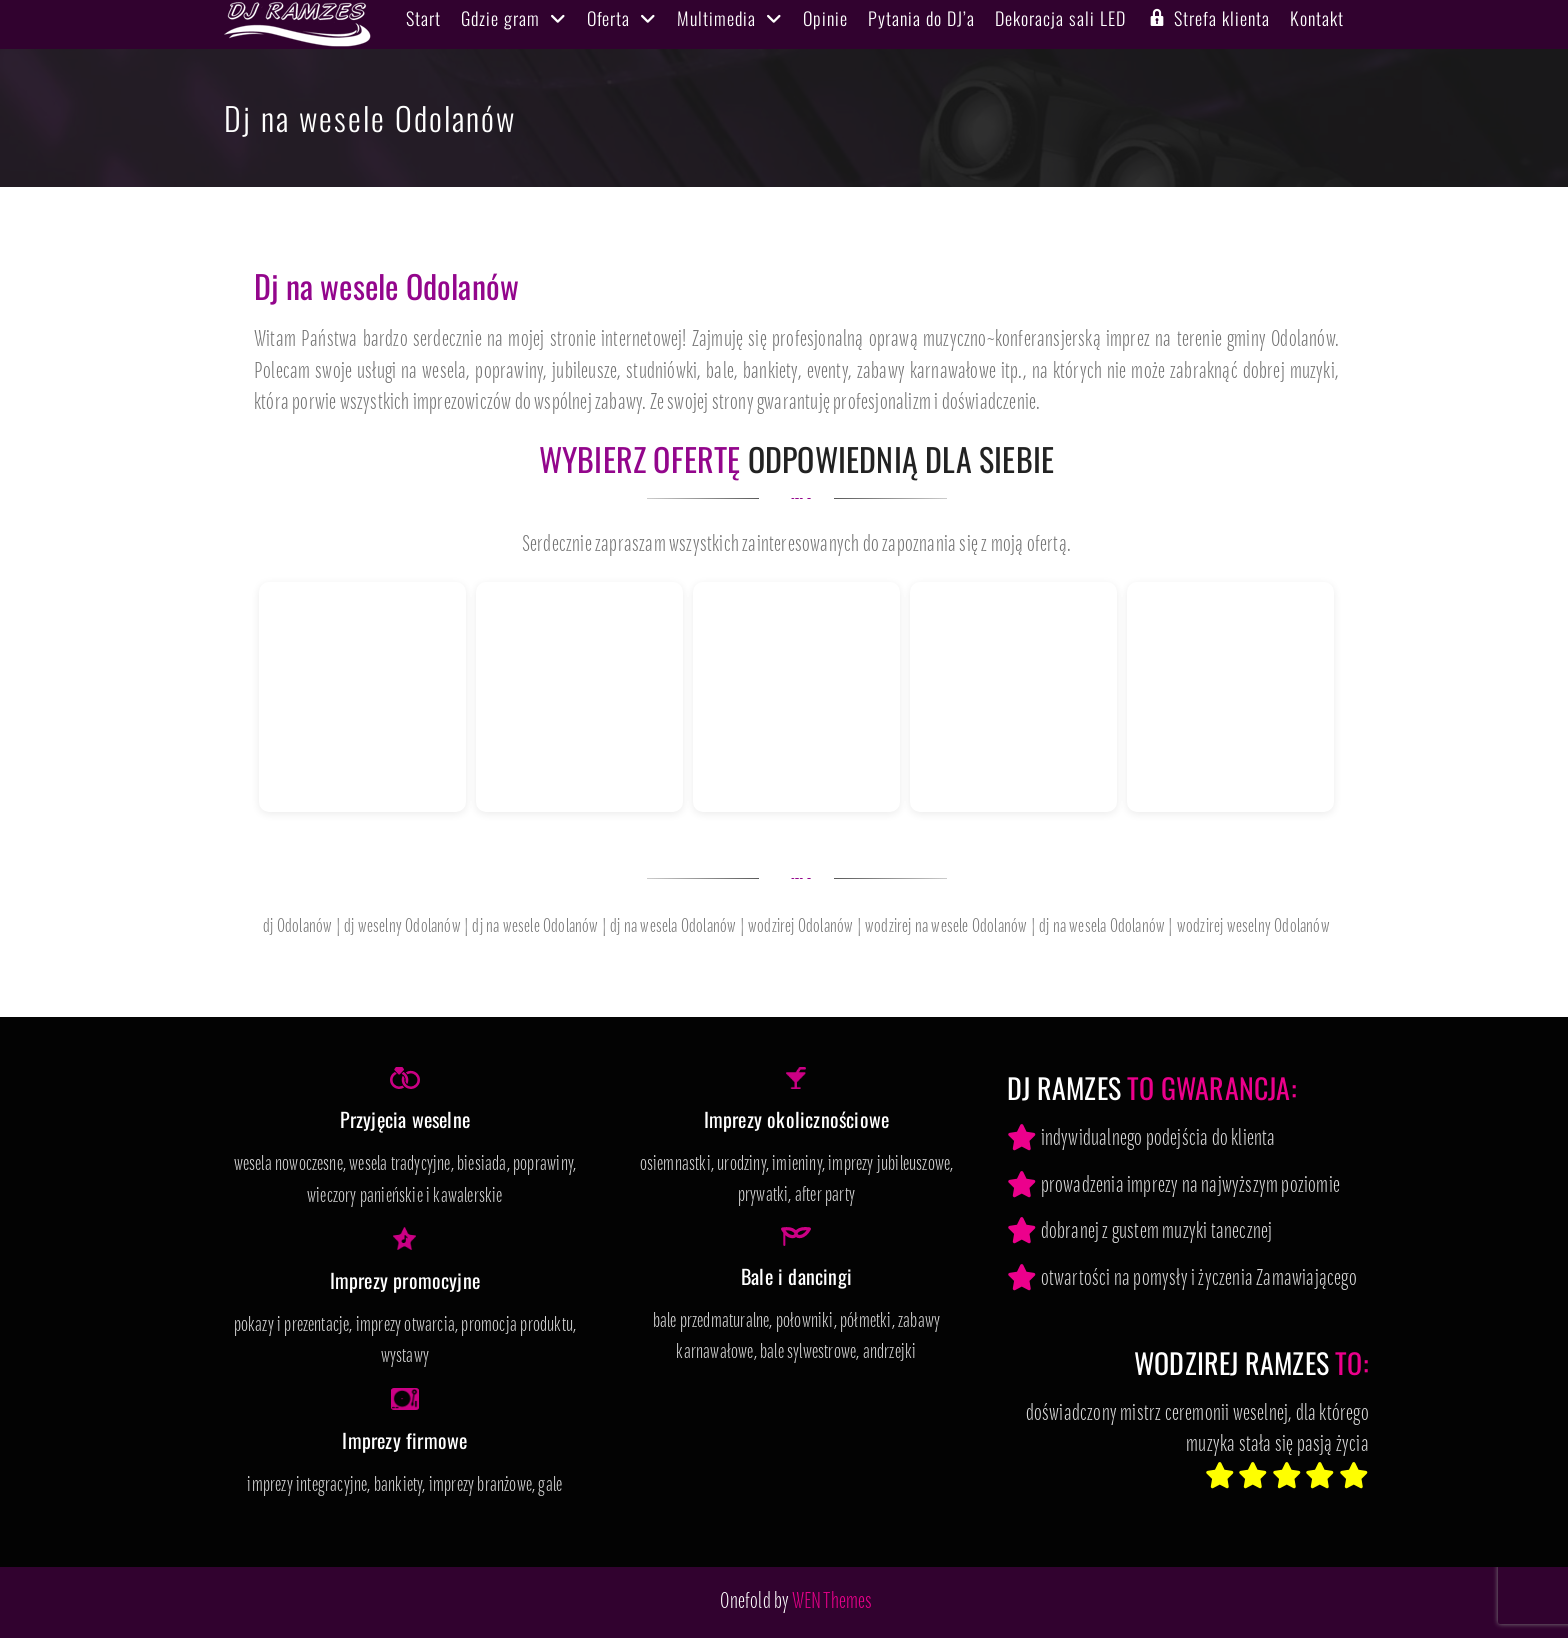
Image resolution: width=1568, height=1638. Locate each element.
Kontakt (1317, 18)
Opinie (825, 18)
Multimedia (716, 18)
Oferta (608, 18)
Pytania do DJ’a (921, 18)
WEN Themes (832, 1602)
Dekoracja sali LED (1060, 18)
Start (423, 18)
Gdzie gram (500, 18)
